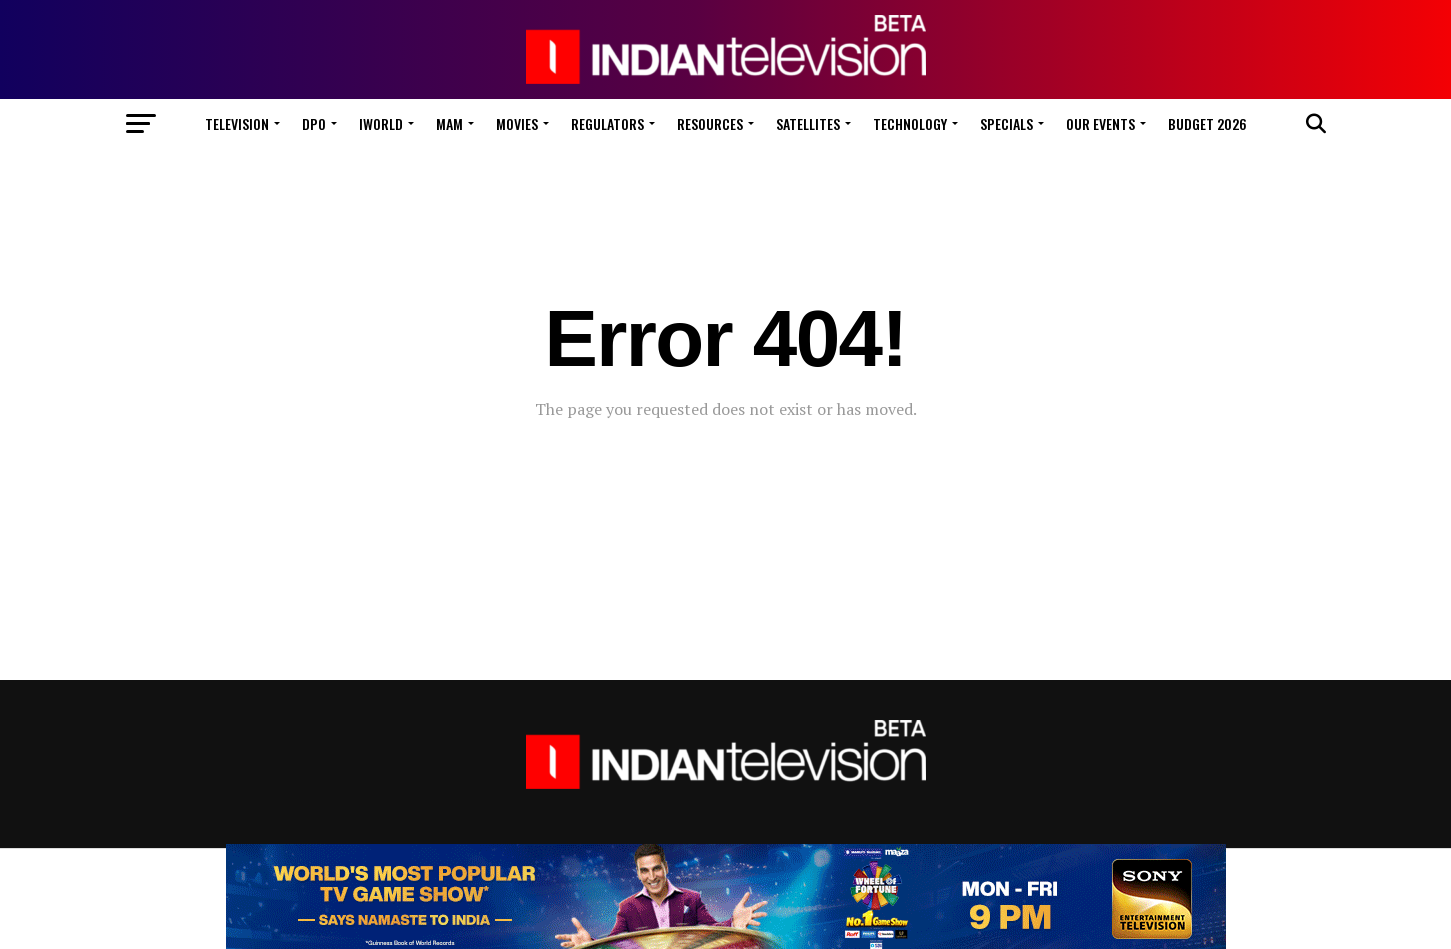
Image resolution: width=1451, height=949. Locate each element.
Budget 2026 (1207, 123)
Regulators (607, 123)
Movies (517, 123)
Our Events (1100, 123)
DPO (314, 123)
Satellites (808, 123)
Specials (1006, 123)
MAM (449, 123)
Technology (910, 123)
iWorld (381, 123)
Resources (710, 123)
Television (237, 123)
